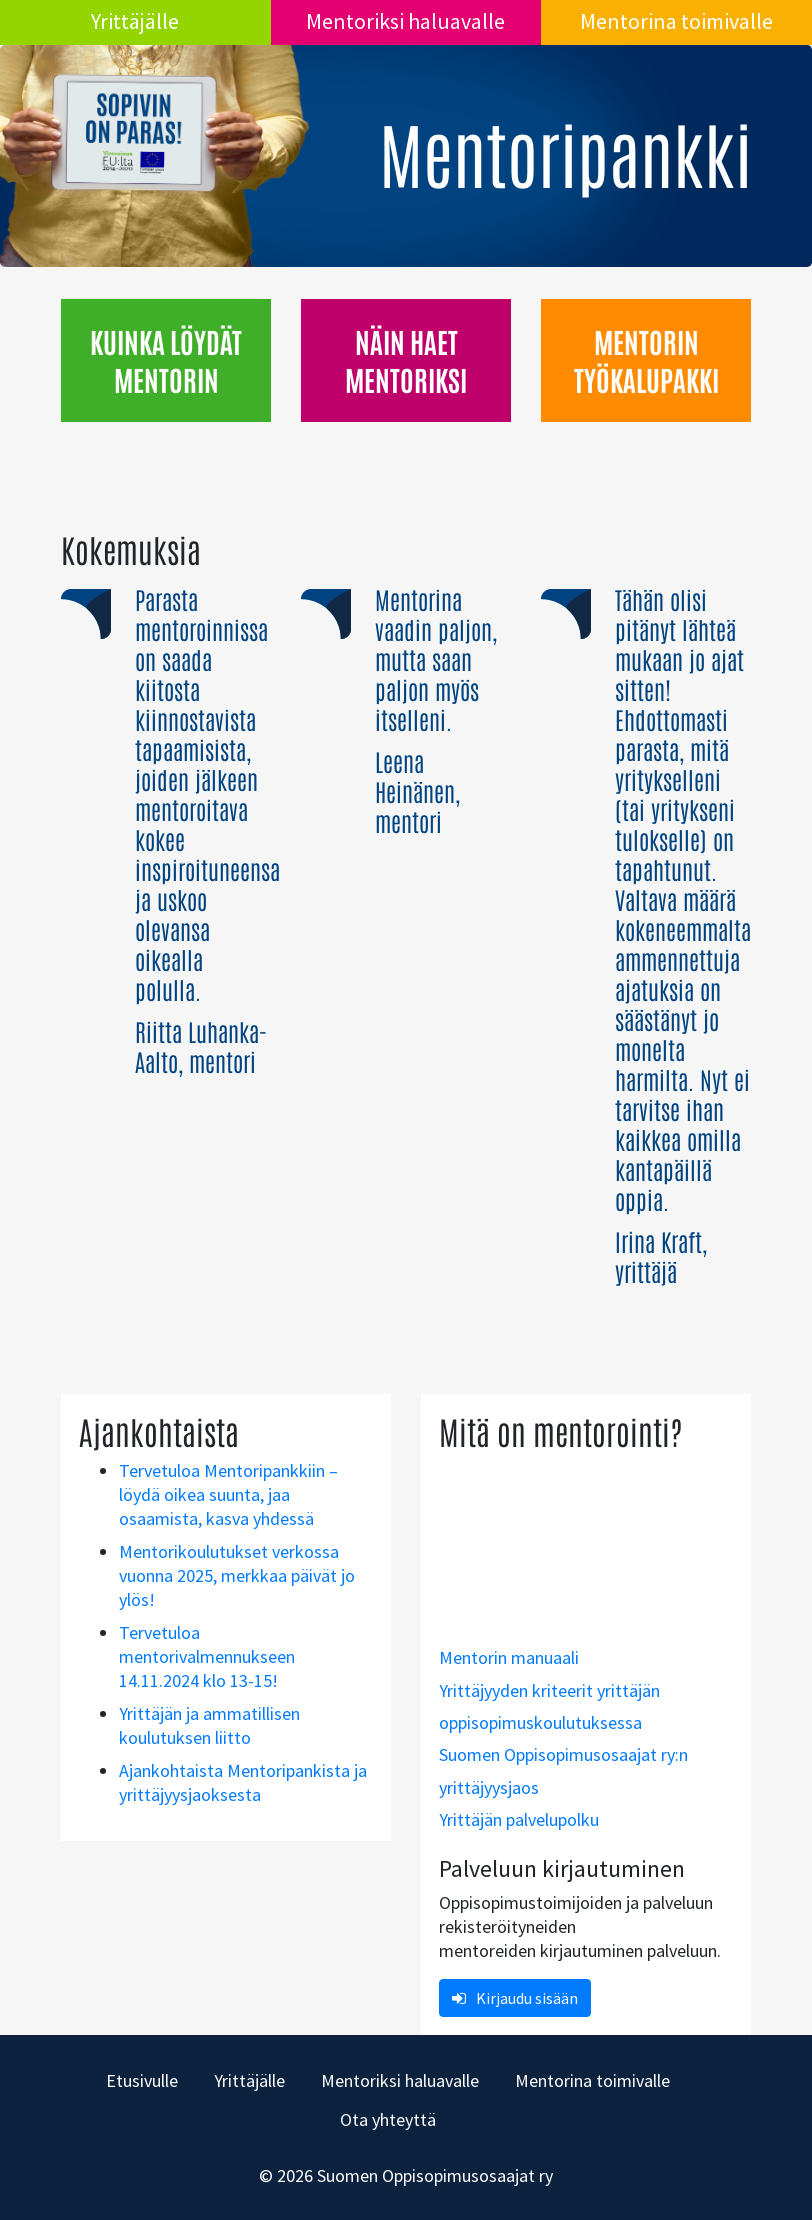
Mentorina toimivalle (676, 21)
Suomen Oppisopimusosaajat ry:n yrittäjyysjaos (563, 1770)
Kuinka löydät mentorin (166, 359)
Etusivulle (142, 2080)
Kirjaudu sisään (515, 1998)
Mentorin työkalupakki (646, 359)
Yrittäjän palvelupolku (519, 1819)
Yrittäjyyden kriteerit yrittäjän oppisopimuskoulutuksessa (549, 1706)
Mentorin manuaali (509, 1657)
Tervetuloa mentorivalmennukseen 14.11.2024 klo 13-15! (207, 1656)
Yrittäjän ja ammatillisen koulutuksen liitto (209, 1725)
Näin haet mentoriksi (406, 359)
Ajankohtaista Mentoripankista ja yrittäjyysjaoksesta (243, 1782)
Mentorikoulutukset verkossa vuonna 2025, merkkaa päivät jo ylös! (237, 1575)
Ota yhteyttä (388, 2119)
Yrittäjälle (135, 21)
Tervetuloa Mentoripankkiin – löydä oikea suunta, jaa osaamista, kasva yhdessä (228, 1494)
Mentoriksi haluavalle (405, 21)
